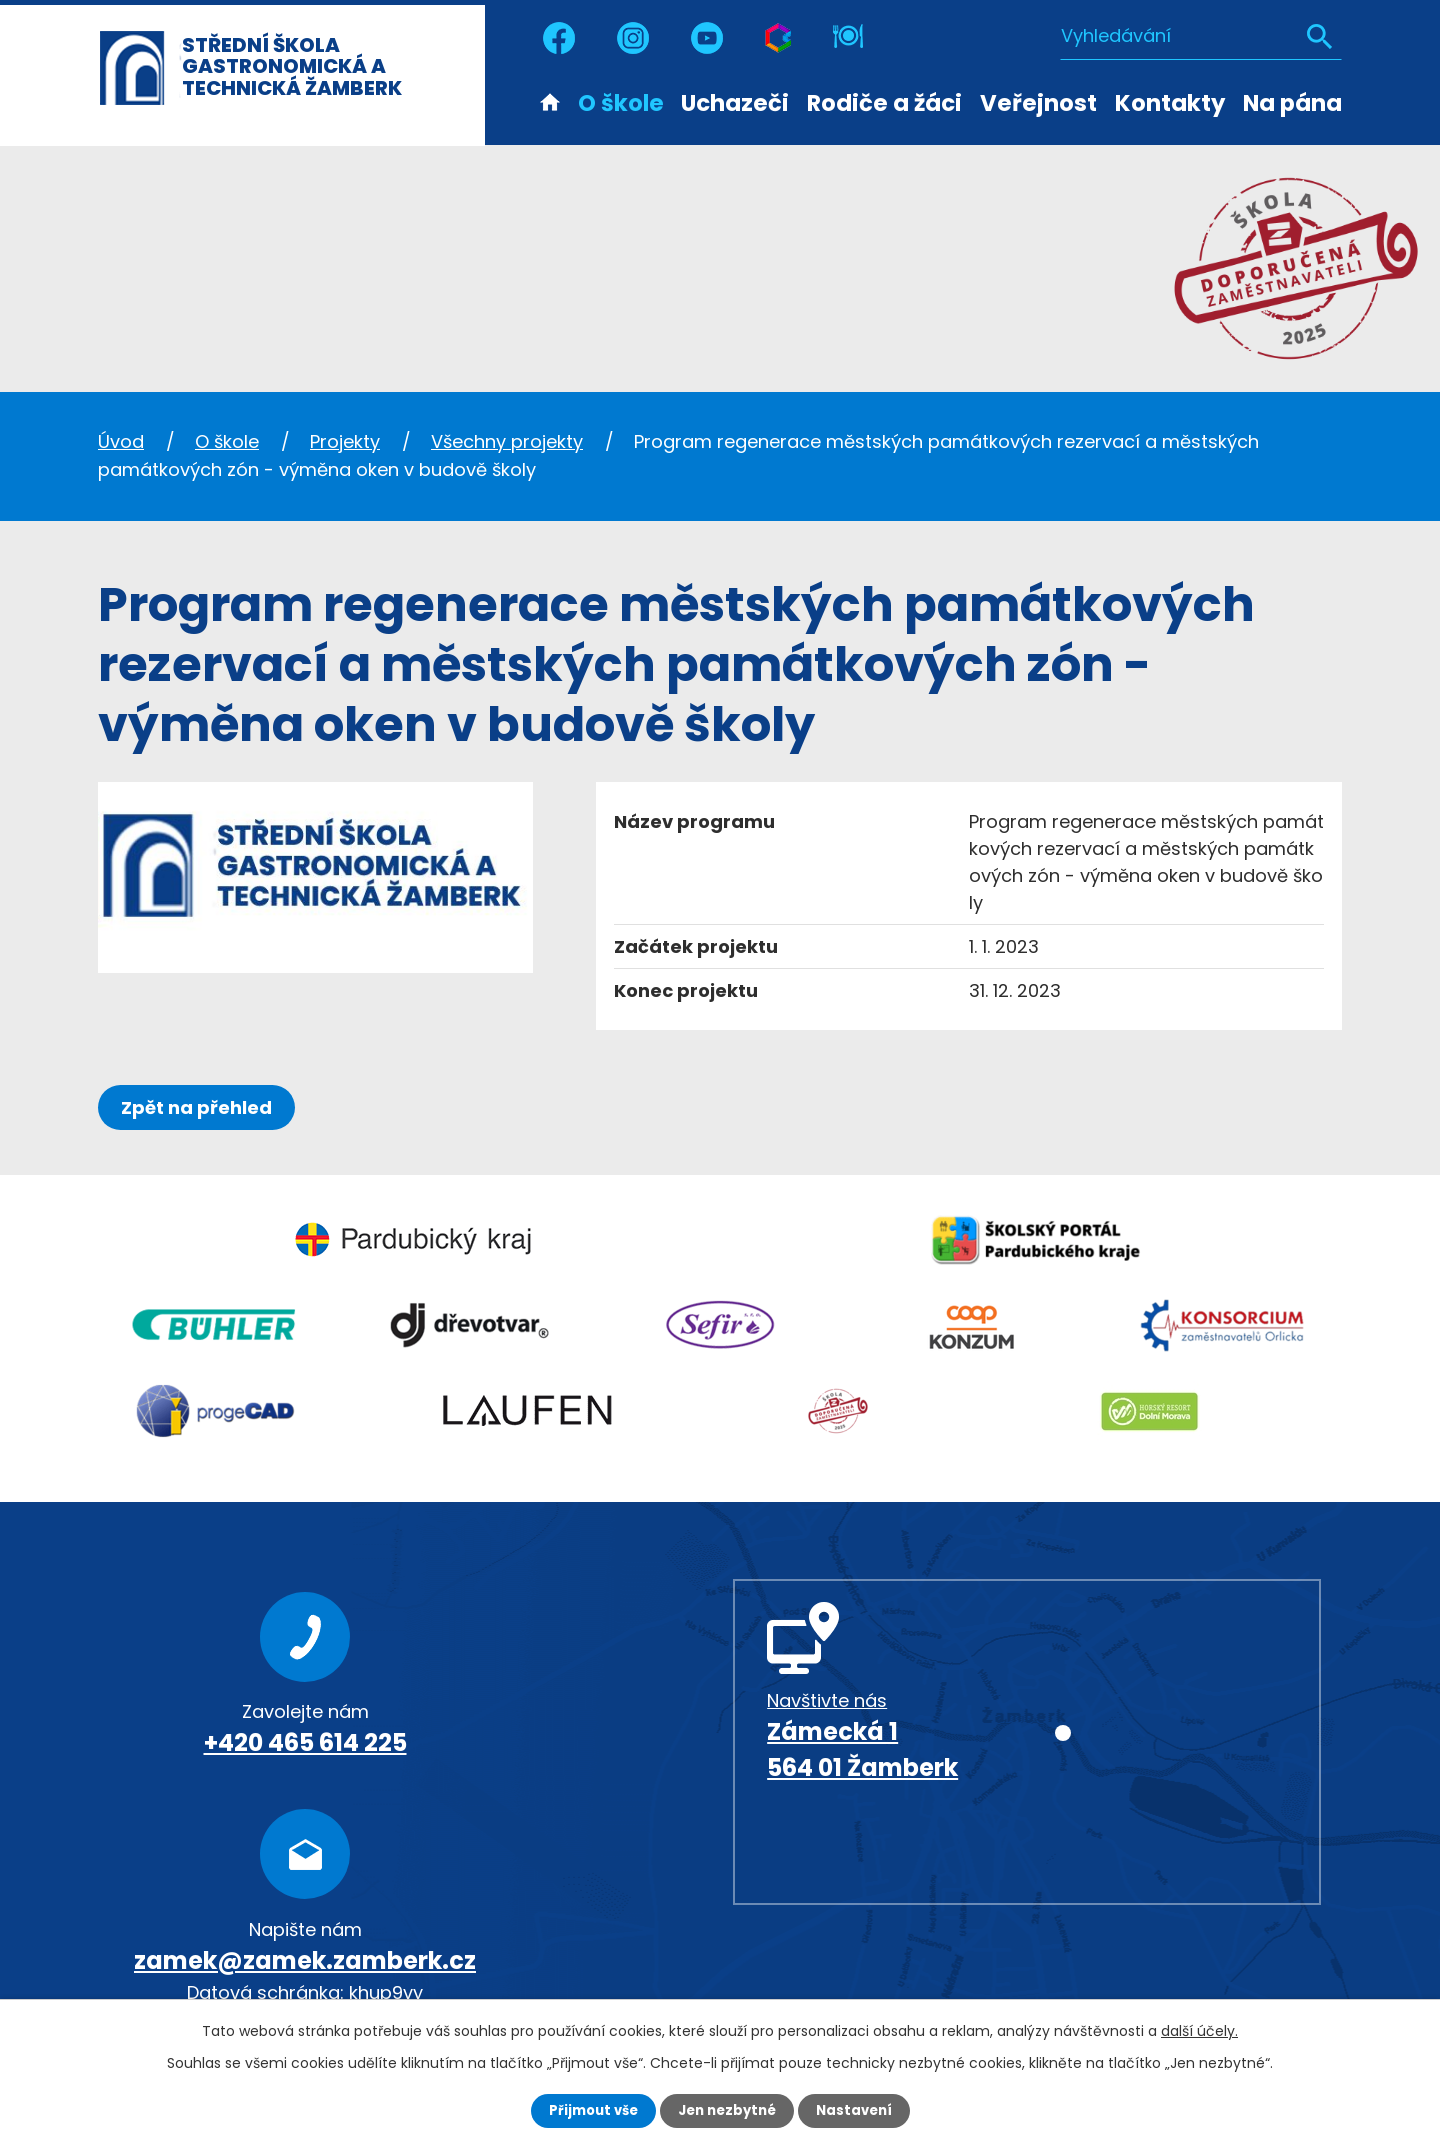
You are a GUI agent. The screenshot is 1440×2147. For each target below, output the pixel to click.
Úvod (550, 101)
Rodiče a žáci (884, 103)
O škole (621, 103)
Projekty (345, 441)
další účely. (1199, 2030)
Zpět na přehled (200, 1107)
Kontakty (1170, 103)
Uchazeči (735, 103)
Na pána (1292, 103)
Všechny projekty (507, 441)
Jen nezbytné (727, 2110)
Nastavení (860, 2110)
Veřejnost (1038, 103)
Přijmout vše (587, 2110)
